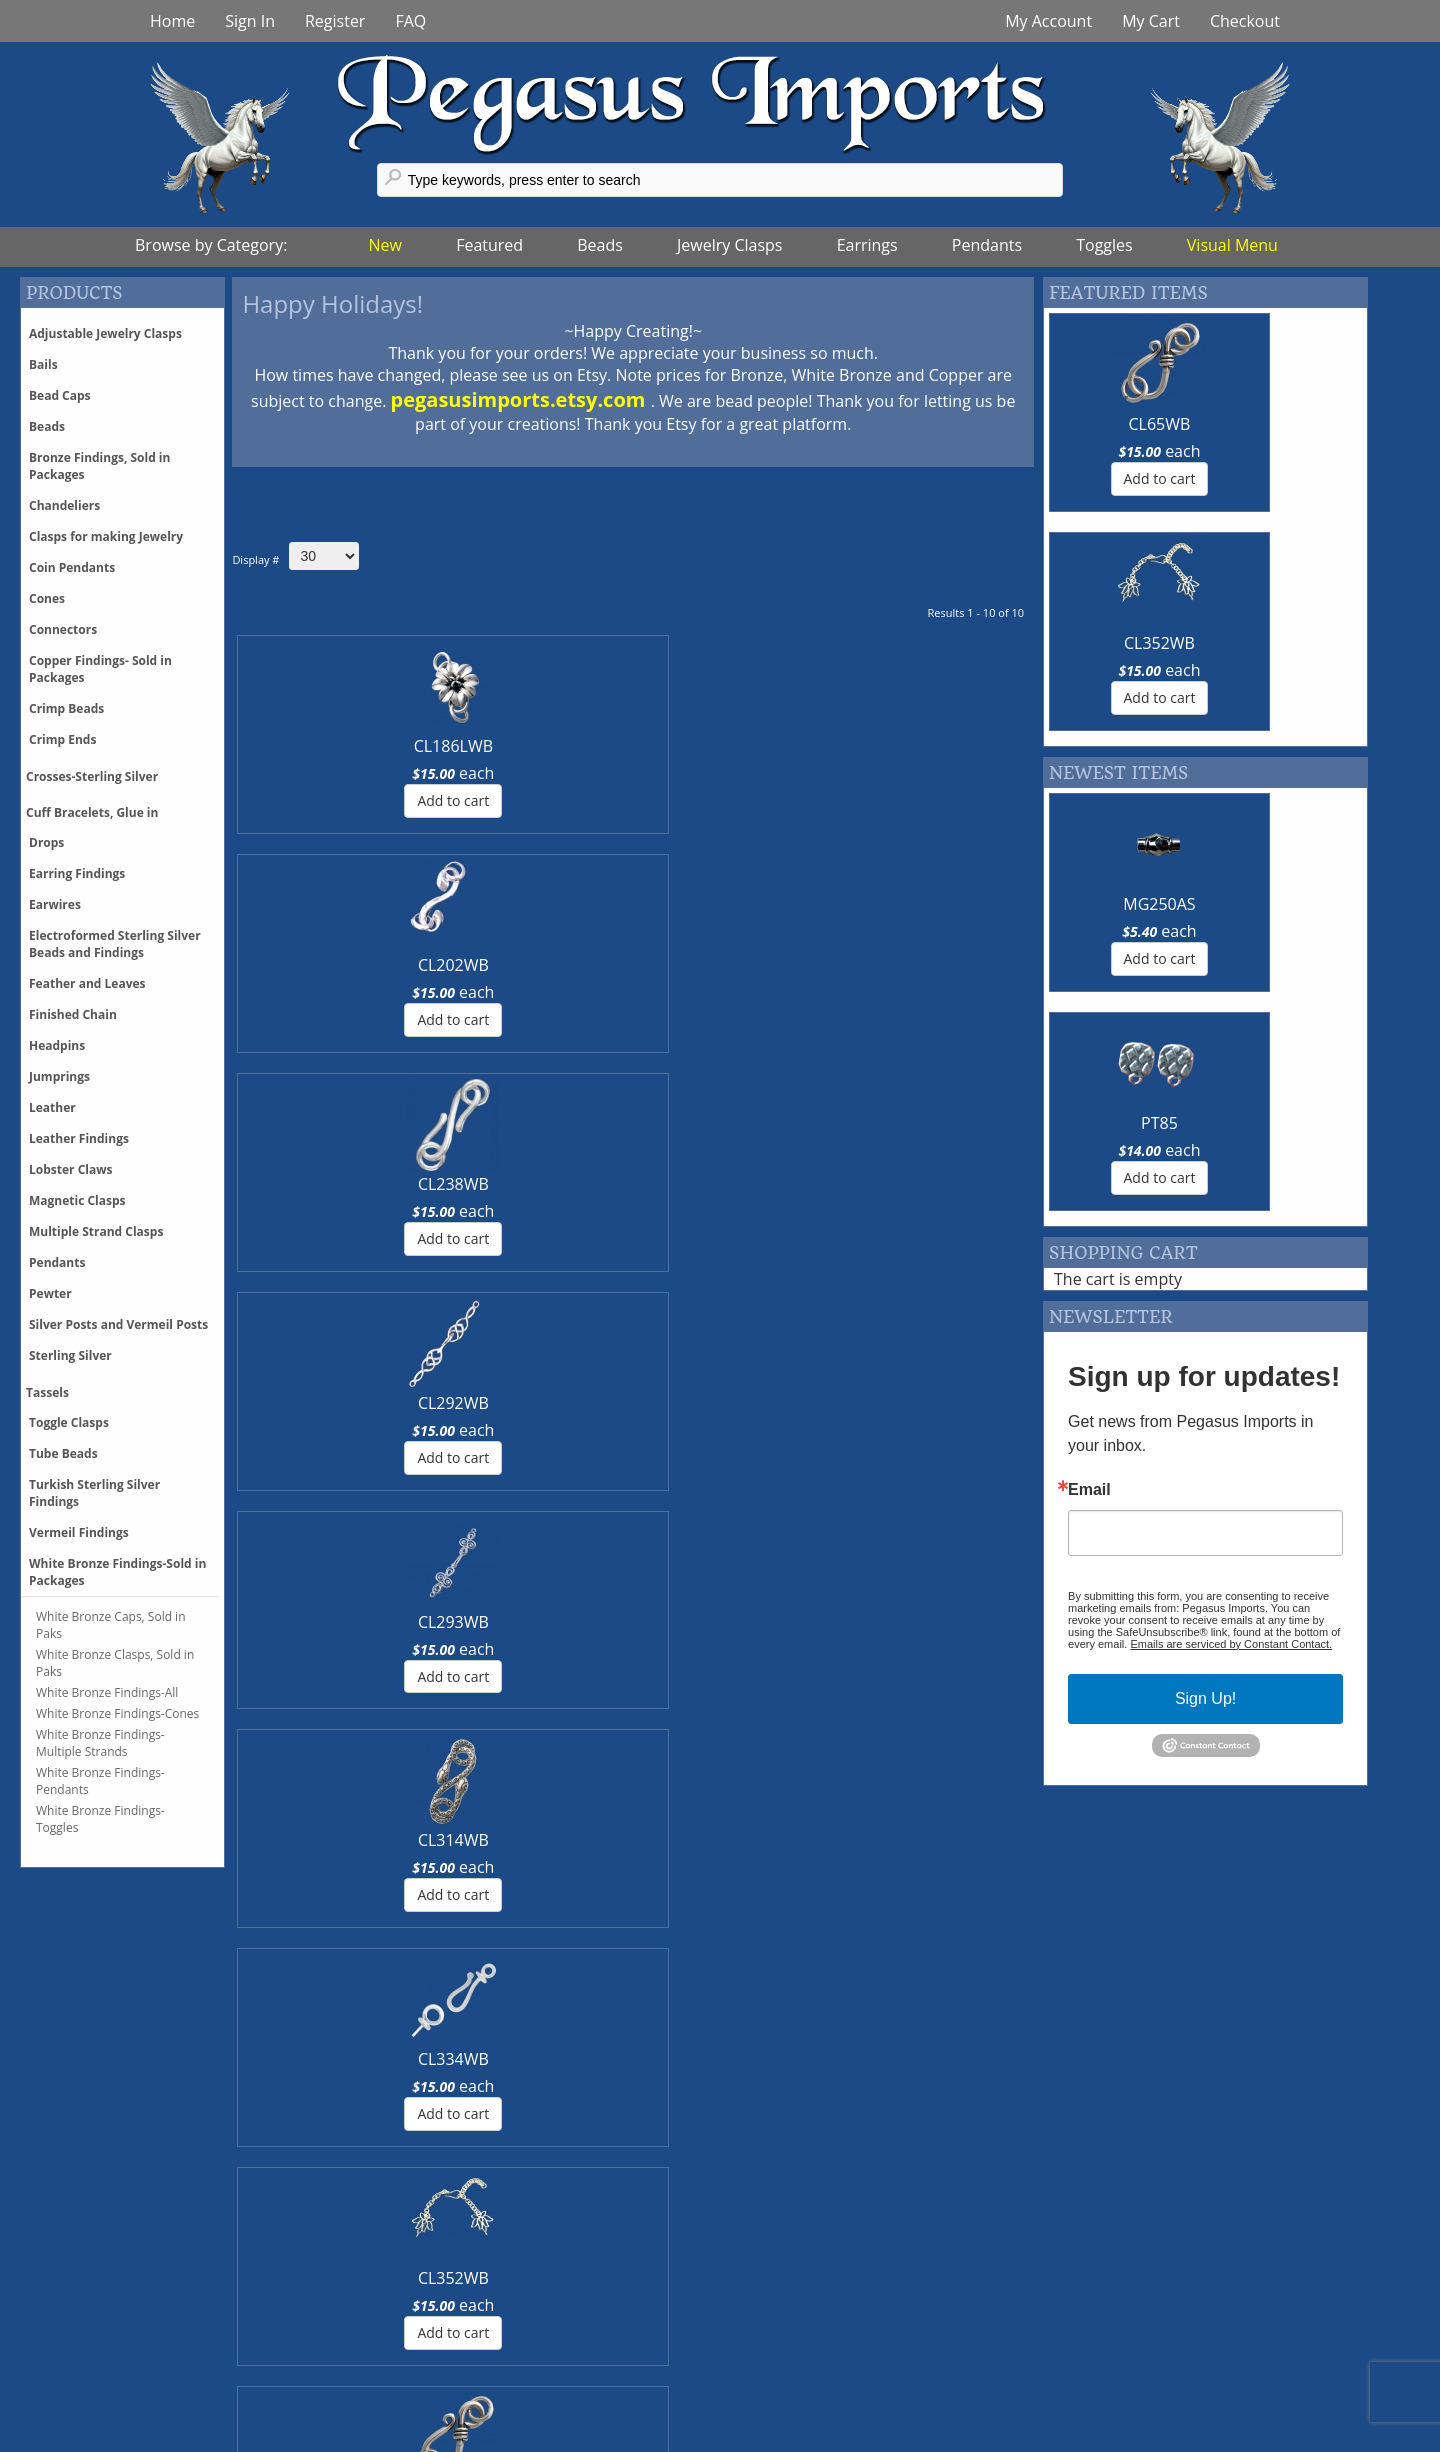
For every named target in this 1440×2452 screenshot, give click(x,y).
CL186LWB (294, 746)
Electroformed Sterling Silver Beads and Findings (115, 944)
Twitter (471, 2335)
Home (172, 21)
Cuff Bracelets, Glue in (92, 812)
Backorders (187, 2401)
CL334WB (295, 965)
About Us (779, 2379)
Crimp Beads (66, 708)
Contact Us (785, 2335)
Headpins (57, 1045)
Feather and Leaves (87, 983)
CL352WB (430, 965)
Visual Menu (1232, 245)
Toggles (1104, 245)
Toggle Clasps (69, 1422)
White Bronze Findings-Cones (117, 1713)
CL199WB (700, 965)
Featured (489, 245)
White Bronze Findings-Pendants (100, 1781)
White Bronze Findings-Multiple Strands (100, 1743)
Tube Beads (63, 1453)
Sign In (250, 21)
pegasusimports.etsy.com (521, 399)
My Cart (1151, 21)
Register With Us (1106, 2357)
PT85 (1285, 685)
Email (1089, 1052)
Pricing (170, 2313)
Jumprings (59, 1076)
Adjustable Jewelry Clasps (105, 333)
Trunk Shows (793, 2313)
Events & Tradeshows (824, 2357)
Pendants (987, 245)
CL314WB (971, 746)
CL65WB (566, 965)
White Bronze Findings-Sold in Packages (117, 1572)
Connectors (63, 629)
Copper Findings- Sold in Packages (100, 669)
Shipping (177, 2335)
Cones (47, 598)
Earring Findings (77, 873)
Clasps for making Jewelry (106, 536)
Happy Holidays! (332, 303)
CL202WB (430, 746)
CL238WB (565, 746)
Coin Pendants (72, 567)
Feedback (1080, 2335)
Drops (46, 842)
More (166, 2057)
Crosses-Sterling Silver (92, 776)
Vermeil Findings (79, 1532)
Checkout (1245, 21)
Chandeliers (64, 505)
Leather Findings (79, 1138)
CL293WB (836, 746)
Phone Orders (197, 2379)
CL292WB (700, 746)
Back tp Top (1367, 2437)
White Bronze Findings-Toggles (100, 1819)
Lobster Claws (70, 1169)
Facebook (480, 2313)
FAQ (410, 21)
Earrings (867, 245)
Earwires (55, 904)
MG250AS (1121, 685)
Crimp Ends (62, 739)
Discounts (182, 2357)
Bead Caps (60, 395)
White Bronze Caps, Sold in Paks (111, 1625)
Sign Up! (1205, 1260)
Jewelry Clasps (729, 245)
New (385, 245)
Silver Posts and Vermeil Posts (118, 1324)
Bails (43, 364)
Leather (52, 1107)
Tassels (47, 1392)
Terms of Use (794, 2401)
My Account (1048, 21)
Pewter (50, 1293)
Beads (600, 245)
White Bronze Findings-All (107, 1692)
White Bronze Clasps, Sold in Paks (115, 1663)
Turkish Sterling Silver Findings (94, 1493)
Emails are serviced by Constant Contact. (1231, 1206)
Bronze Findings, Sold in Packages (99, 466)
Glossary (1077, 2313)
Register (335, 21)
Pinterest (478, 2357)
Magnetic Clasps (77, 1200)
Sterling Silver (70, 1355)
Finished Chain (73, 1014)
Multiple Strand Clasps (96, 1231)
